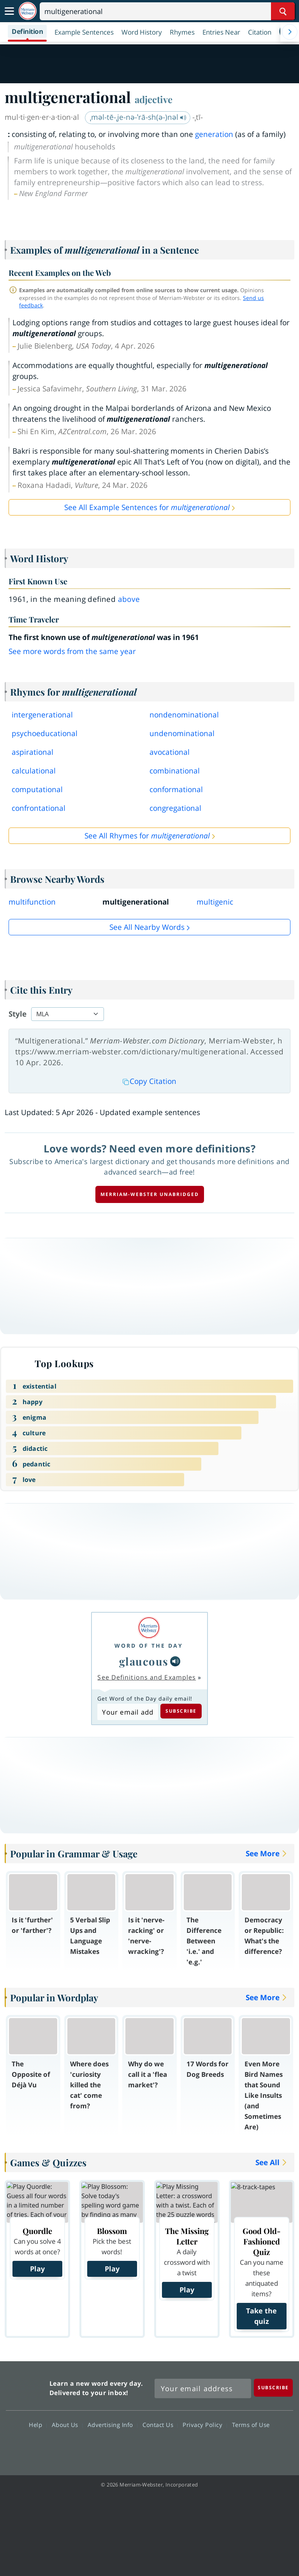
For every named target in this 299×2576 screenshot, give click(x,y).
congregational (175, 808)
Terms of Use (251, 2425)
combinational (175, 771)
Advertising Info (112, 2425)
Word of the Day (148, 1645)
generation (214, 134)
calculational (34, 771)
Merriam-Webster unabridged (149, 1194)
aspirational (32, 752)
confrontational (38, 808)
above (129, 599)
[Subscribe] (273, 2387)
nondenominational (184, 715)
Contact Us (160, 2425)
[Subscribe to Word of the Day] (127, 1712)
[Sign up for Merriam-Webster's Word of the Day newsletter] (203, 2388)
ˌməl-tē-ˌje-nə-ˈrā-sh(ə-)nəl (138, 117)
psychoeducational (44, 733)
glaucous (144, 1661)
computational (37, 789)
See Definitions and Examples (146, 1677)
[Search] (167, 11)
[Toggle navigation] (9, 11)
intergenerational (42, 715)
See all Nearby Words (147, 927)
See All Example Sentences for (147, 507)
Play (37, 2268)
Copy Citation (149, 1081)
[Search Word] (283, 11)
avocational (170, 752)
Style (17, 1014)
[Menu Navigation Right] (289, 32)
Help (37, 2425)
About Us (67, 2425)
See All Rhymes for (147, 836)
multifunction (32, 902)
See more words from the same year (72, 651)
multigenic (215, 902)
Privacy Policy (205, 2425)
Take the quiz (261, 2316)
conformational (176, 789)
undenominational (182, 733)
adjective (153, 99)
